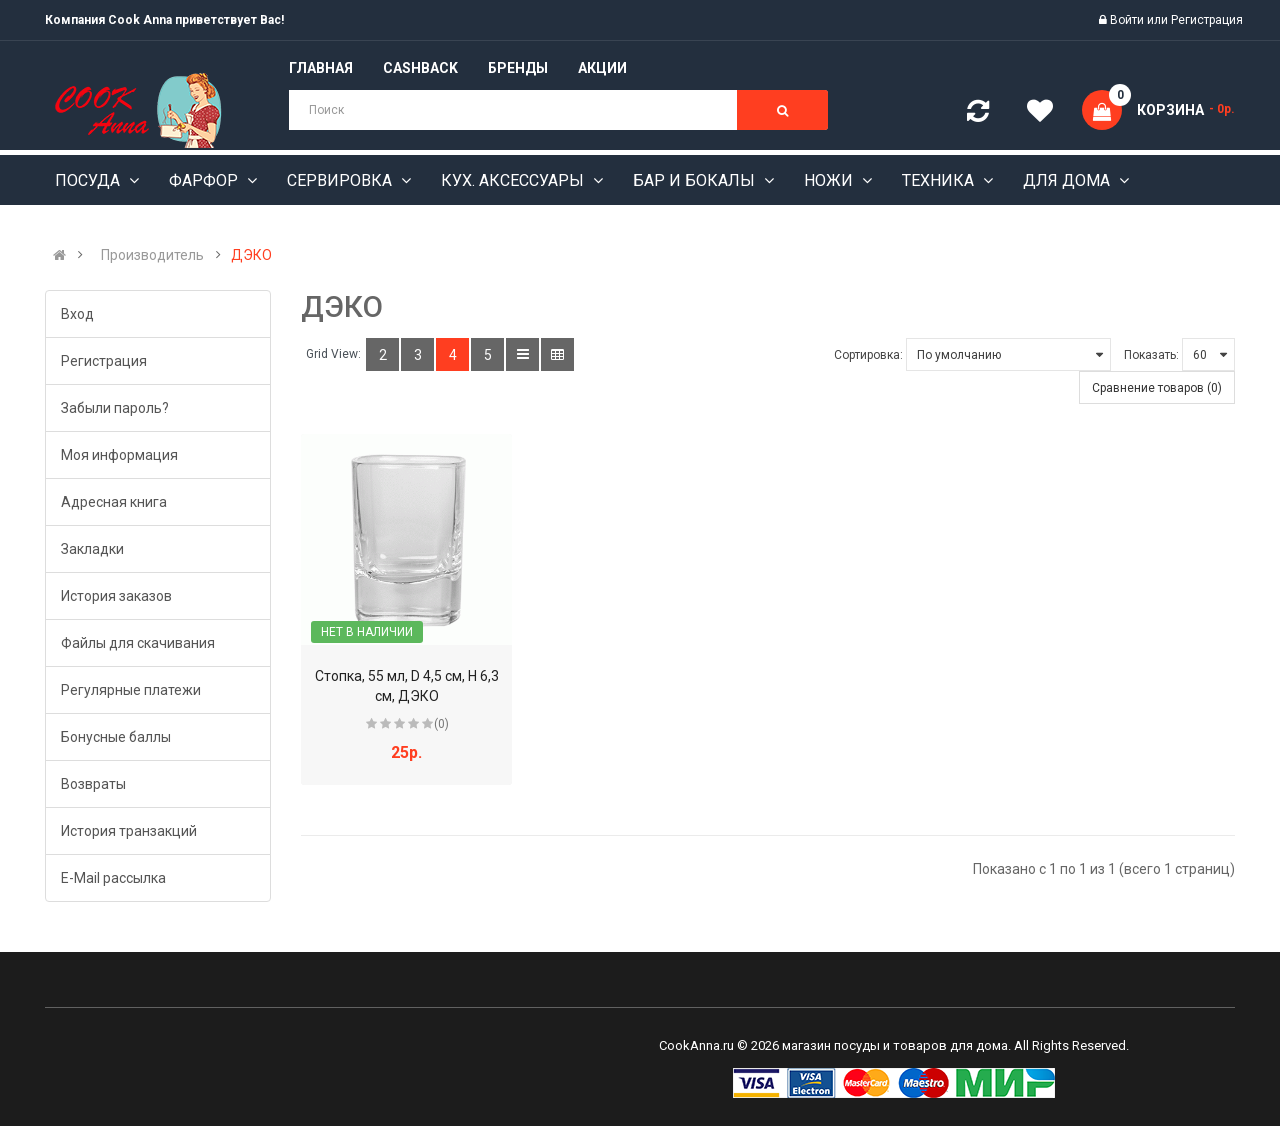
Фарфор (205, 180)
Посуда (89, 180)
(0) (441, 724)
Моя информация (119, 455)
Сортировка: (868, 355)
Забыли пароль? (115, 408)
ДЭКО (251, 255)
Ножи (830, 180)
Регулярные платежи (131, 690)
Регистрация (1207, 20)
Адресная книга (114, 502)
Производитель (152, 255)
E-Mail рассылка (113, 878)
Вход (77, 314)
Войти (1128, 20)
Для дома (1068, 180)
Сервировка (341, 180)
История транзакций (129, 831)
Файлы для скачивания (138, 643)
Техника (940, 180)
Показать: (1151, 355)
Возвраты (93, 784)
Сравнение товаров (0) (1157, 388)
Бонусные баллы (116, 737)
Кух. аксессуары (514, 180)
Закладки (92, 549)
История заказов (116, 596)
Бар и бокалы (696, 180)
